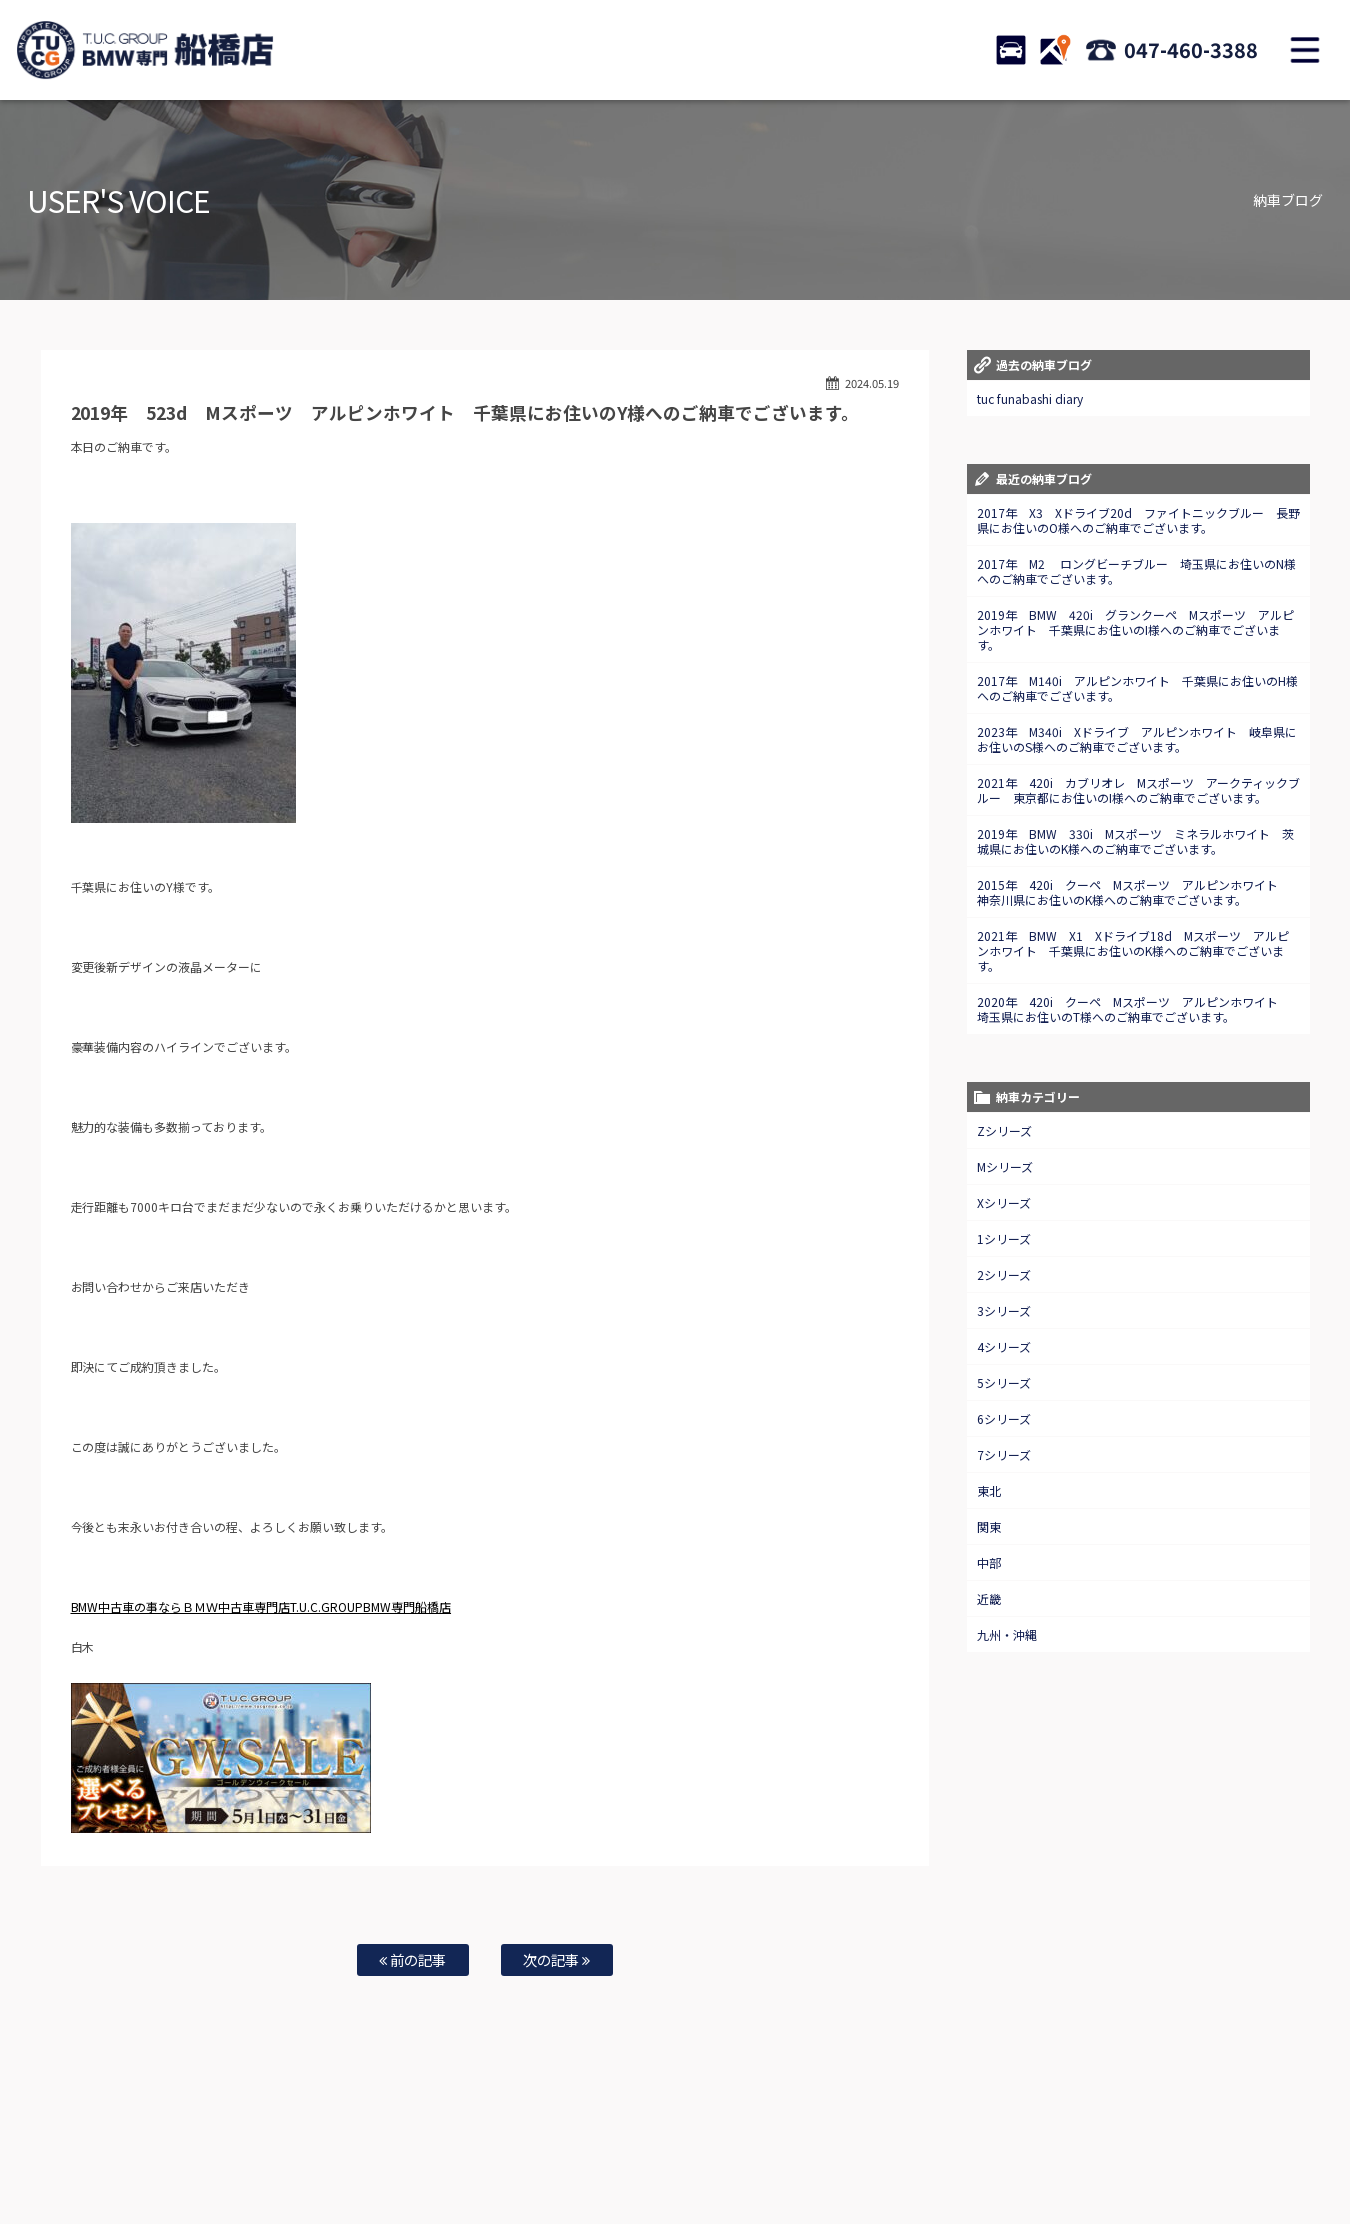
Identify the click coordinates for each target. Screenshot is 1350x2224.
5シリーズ (1004, 1382)
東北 (989, 1490)
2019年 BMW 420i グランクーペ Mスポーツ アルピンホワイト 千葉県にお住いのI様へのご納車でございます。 (1135, 629)
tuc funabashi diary (1030, 398)
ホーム (149, 2145)
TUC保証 (301, 2145)
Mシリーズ (1005, 1166)
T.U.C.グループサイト (675, 2165)
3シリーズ (1004, 1310)
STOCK (1011, 50)
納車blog (1196, 2145)
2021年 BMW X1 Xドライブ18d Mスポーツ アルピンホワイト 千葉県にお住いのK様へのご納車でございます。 (1133, 950)
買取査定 (489, 2145)
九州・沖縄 (1007, 1634)
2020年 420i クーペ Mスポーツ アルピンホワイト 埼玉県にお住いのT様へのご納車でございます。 (1133, 1009)
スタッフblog (1123, 2145)
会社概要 (927, 2145)
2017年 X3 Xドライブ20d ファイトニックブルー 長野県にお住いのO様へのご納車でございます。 (1138, 520)
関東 (989, 1526)
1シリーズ (1004, 1238)
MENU (1305, 50)
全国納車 (426, 2145)
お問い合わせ (698, 2145)
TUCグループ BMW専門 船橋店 (145, 50)
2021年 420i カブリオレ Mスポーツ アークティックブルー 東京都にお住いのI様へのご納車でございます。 (1138, 790)
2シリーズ (1004, 1274)
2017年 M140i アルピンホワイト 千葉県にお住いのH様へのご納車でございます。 (1137, 688)
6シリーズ (1004, 1418)
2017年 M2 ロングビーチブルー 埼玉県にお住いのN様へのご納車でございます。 (1136, 571)
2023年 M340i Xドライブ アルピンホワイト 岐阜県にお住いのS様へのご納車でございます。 (1137, 739)
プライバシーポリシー (1020, 2145)
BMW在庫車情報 (223, 2145)
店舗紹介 (771, 2145)
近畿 (989, 1598)
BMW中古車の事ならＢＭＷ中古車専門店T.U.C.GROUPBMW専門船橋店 (261, 1606)
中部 (989, 1562)
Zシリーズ (1004, 1130)
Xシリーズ (1004, 1202)
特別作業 (625, 2145)
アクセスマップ (849, 2145)
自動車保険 (557, 2145)
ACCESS (1055, 50)
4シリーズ (1004, 1346)
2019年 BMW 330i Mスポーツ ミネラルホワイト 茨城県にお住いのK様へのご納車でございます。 (1135, 841)
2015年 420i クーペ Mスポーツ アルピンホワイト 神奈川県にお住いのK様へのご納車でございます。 (1133, 892)
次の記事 (556, 1959)
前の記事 (412, 1959)
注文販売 (363, 2145)
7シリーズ (1004, 1454)
